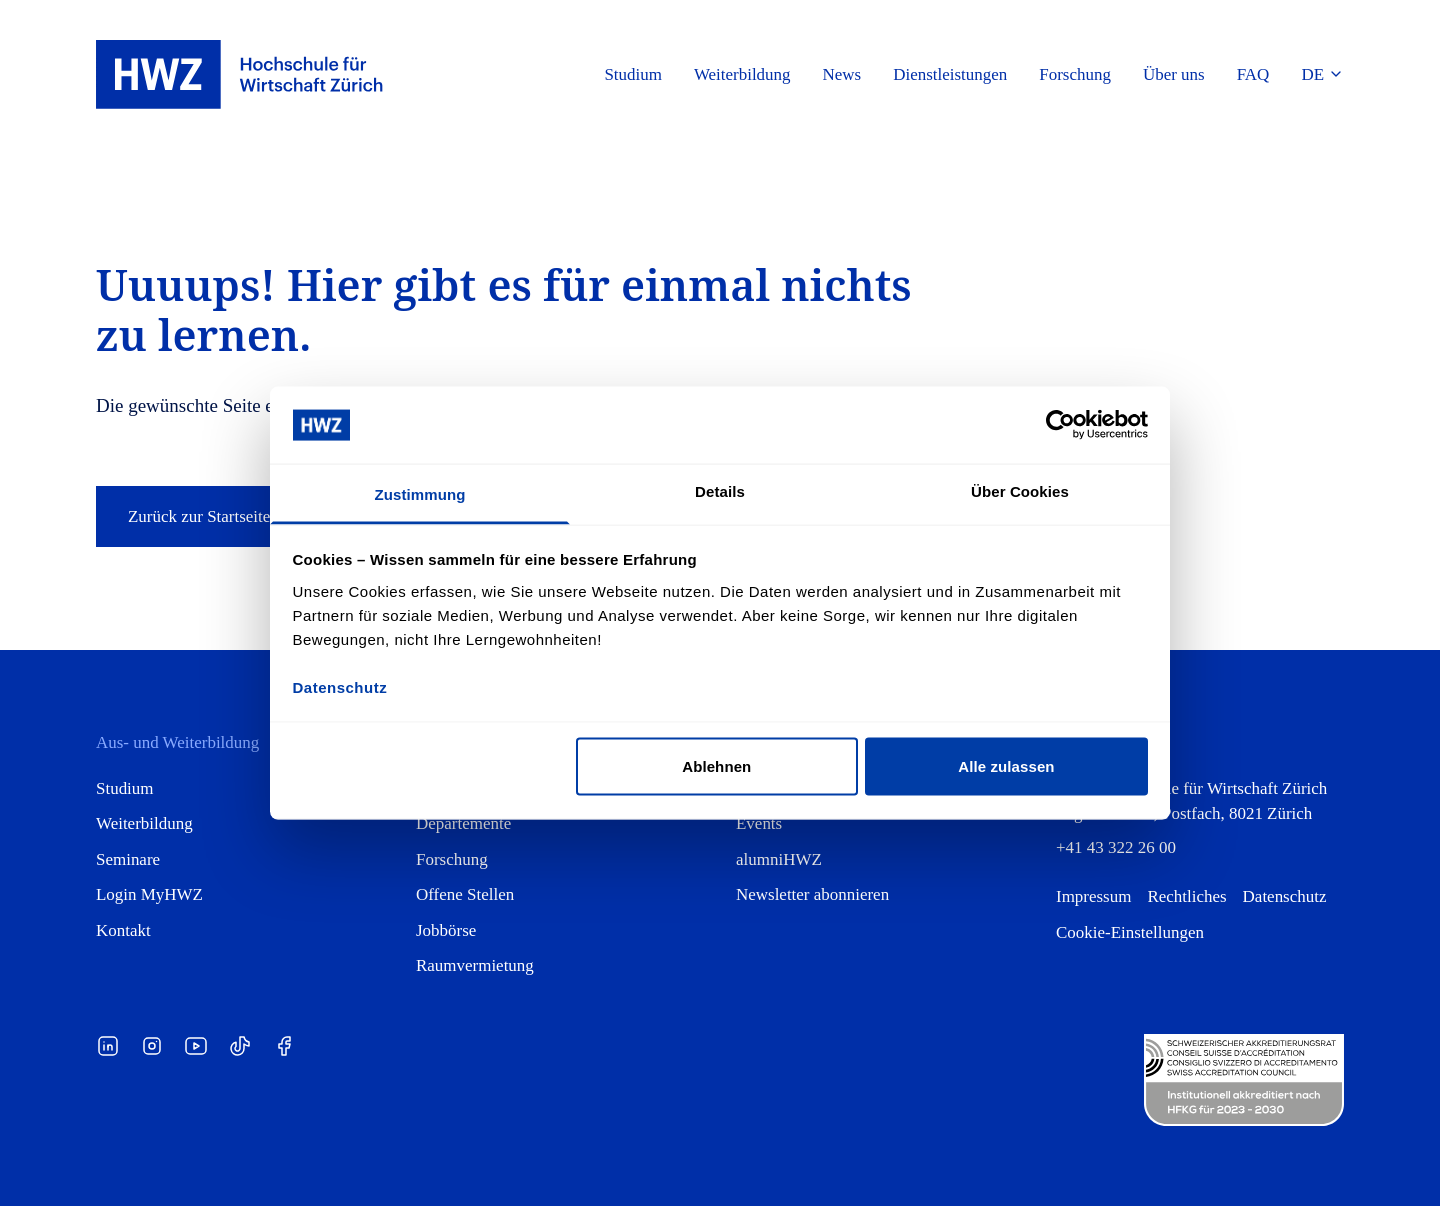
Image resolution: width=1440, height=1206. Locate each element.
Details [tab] (720, 490)
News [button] (842, 74)
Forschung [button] (1075, 74)
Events (759, 823)
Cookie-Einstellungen (1130, 932)
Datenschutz (1285, 896)
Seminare (128, 859)
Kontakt (123, 930)
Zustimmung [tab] (420, 493)
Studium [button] (633, 74)
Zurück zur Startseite (215, 517)
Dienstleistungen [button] (950, 74)
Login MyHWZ (149, 894)
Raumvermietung (475, 965)
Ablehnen (716, 766)
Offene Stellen (465, 894)
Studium (125, 788)
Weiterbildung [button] (742, 74)
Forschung (452, 859)
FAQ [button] (1253, 74)
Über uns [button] (1174, 74)
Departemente (463, 823)
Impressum (1093, 896)
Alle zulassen (1006, 766)
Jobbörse (446, 930)
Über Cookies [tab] (1020, 490)
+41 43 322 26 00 (1116, 847)
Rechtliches (1186, 896)
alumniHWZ (779, 859)
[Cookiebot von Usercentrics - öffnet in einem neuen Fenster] (1060, 425)
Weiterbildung (144, 823)
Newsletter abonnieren (812, 894)
